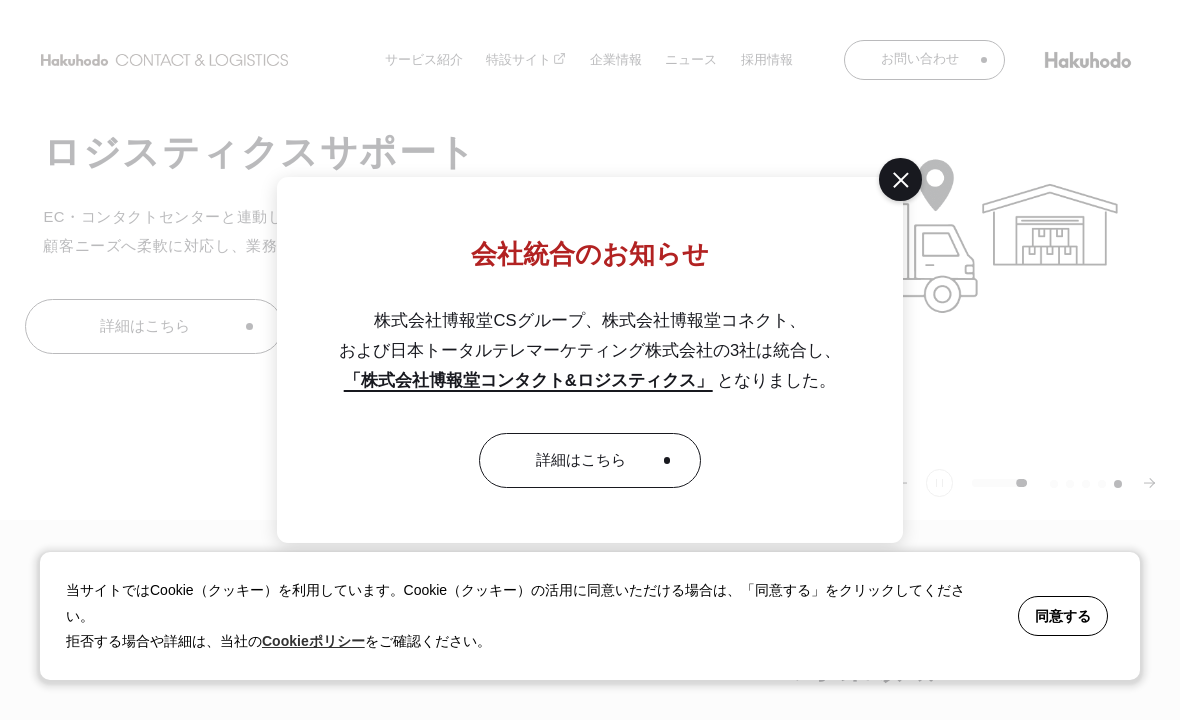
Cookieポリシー (313, 641)
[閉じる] (900, 179)
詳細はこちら (581, 460)
